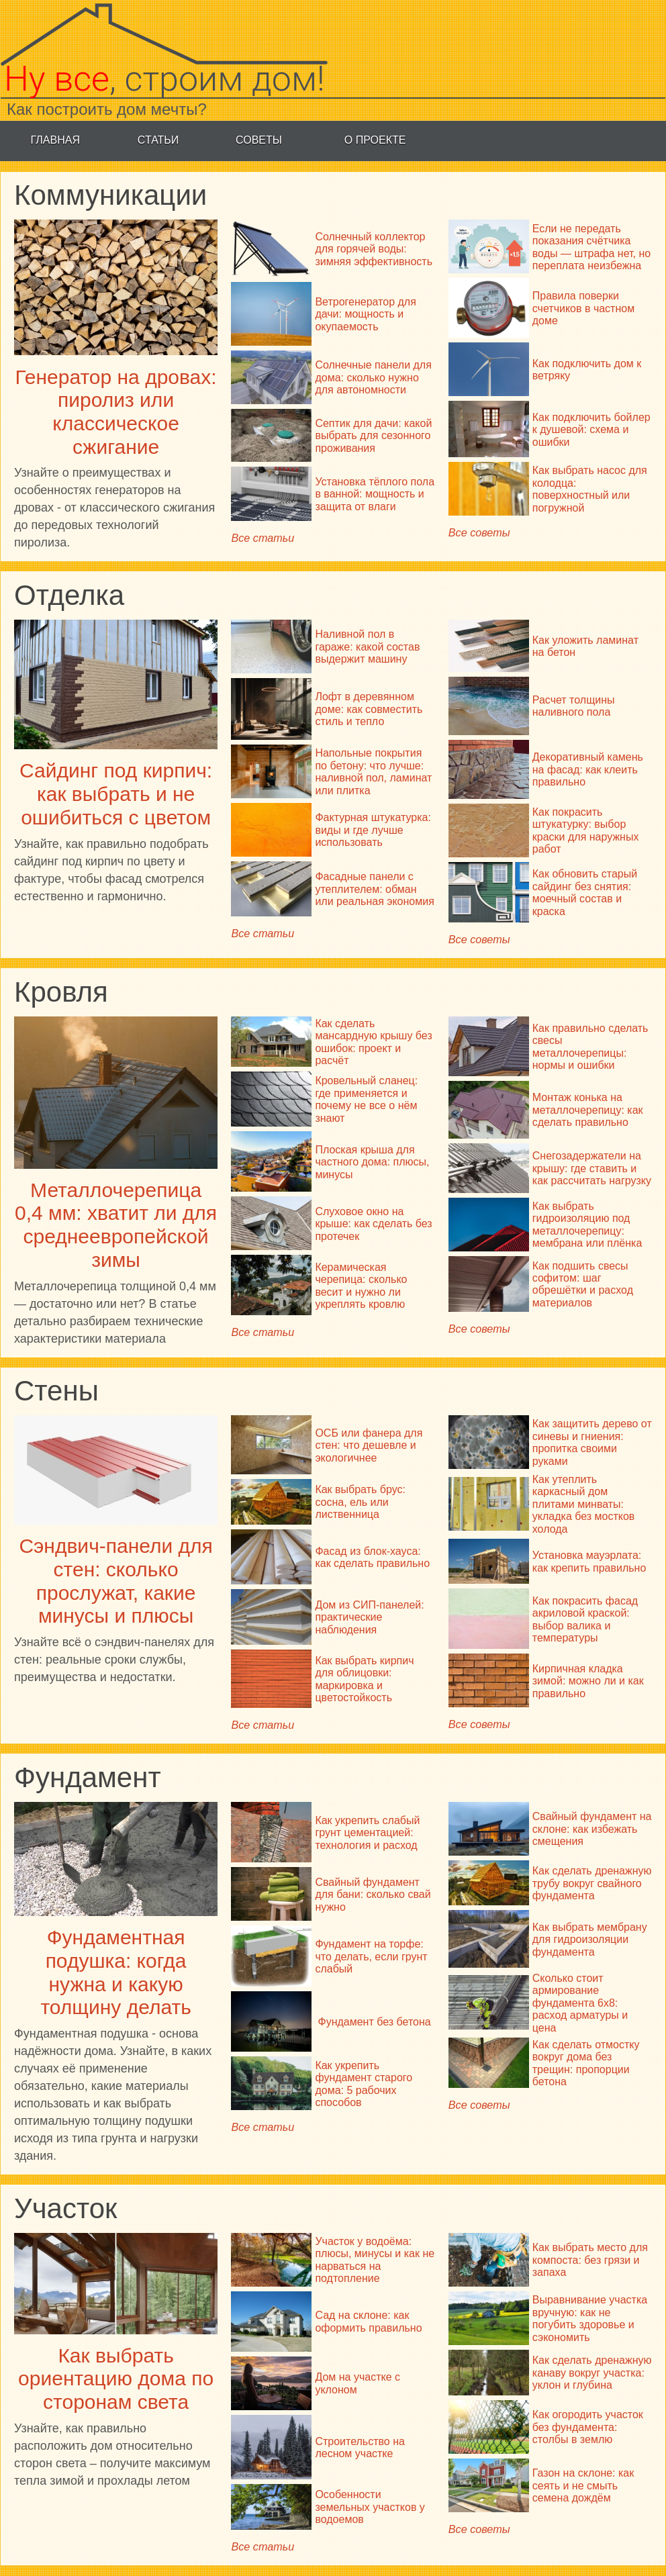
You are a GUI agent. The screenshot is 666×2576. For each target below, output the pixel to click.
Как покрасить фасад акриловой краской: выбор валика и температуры (585, 1619)
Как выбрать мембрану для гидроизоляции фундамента (589, 1939)
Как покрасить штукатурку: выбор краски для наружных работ (585, 830)
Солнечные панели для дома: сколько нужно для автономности (373, 377)
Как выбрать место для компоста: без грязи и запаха (590, 2260)
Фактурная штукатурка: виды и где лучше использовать (372, 830)
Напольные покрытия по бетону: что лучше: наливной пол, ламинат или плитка (373, 771)
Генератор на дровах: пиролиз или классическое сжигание (116, 412)
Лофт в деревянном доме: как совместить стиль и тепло (368, 709)
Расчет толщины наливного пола (573, 706)
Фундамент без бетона (374, 2022)
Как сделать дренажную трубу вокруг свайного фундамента (592, 1883)
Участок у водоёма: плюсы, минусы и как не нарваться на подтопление (374, 2260)
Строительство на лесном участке (360, 2447)
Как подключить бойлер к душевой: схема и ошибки (591, 430)
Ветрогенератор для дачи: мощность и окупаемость (365, 314)
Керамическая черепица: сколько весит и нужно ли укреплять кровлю (361, 1285)
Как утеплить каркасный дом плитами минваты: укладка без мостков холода (583, 1504)
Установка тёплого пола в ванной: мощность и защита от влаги (374, 494)
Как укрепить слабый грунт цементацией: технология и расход (367, 1833)
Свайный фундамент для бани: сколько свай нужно (372, 1894)
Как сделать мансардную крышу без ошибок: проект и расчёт (373, 1042)
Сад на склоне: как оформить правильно (368, 2321)
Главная (55, 140)
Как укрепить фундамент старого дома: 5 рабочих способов (363, 2084)
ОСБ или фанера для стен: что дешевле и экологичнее (368, 1445)
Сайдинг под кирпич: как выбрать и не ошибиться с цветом (115, 793)
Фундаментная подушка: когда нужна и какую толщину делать (115, 1972)
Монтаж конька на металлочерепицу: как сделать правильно (587, 1110)
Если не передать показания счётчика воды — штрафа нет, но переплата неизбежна (591, 247)
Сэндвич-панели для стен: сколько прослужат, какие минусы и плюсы (115, 1581)
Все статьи (262, 538)
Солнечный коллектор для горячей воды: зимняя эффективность (373, 249)
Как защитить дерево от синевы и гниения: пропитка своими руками (592, 1442)
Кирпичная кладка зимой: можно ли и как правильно (588, 1681)
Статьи (158, 140)
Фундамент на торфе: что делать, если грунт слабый (371, 1956)
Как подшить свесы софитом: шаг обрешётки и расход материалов (582, 1284)
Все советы (479, 532)
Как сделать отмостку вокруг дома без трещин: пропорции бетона (586, 2063)
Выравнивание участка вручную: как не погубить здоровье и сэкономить (589, 2318)
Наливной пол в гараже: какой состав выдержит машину (367, 646)
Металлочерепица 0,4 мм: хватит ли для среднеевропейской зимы (116, 1225)
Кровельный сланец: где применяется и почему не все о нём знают (366, 1099)
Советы (259, 140)
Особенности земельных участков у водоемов (369, 2507)
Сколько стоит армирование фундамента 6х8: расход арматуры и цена (580, 2003)
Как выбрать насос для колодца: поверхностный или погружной (589, 489)
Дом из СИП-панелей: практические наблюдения (369, 1617)
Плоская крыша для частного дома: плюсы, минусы (372, 1162)
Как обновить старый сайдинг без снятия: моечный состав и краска (584, 892)
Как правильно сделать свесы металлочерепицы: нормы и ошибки (590, 1046)
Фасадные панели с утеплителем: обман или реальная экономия (374, 889)
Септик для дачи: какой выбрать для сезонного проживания (373, 436)
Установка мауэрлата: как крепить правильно (589, 1561)
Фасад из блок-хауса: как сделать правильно (372, 1557)
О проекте (375, 140)
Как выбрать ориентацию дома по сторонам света (115, 2378)
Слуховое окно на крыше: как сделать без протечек (373, 1224)
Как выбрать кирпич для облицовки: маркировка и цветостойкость (364, 1679)
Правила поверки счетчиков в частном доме (583, 308)
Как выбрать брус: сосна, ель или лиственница (360, 1502)
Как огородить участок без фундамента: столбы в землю (587, 2427)
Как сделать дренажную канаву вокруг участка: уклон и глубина (592, 2372)
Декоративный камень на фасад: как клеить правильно (587, 769)
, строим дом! (164, 78)
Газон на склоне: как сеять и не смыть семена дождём (583, 2485)
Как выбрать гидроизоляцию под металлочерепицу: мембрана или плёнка (587, 1224)
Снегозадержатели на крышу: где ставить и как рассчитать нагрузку (591, 1168)
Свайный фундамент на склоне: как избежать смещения (592, 1829)
